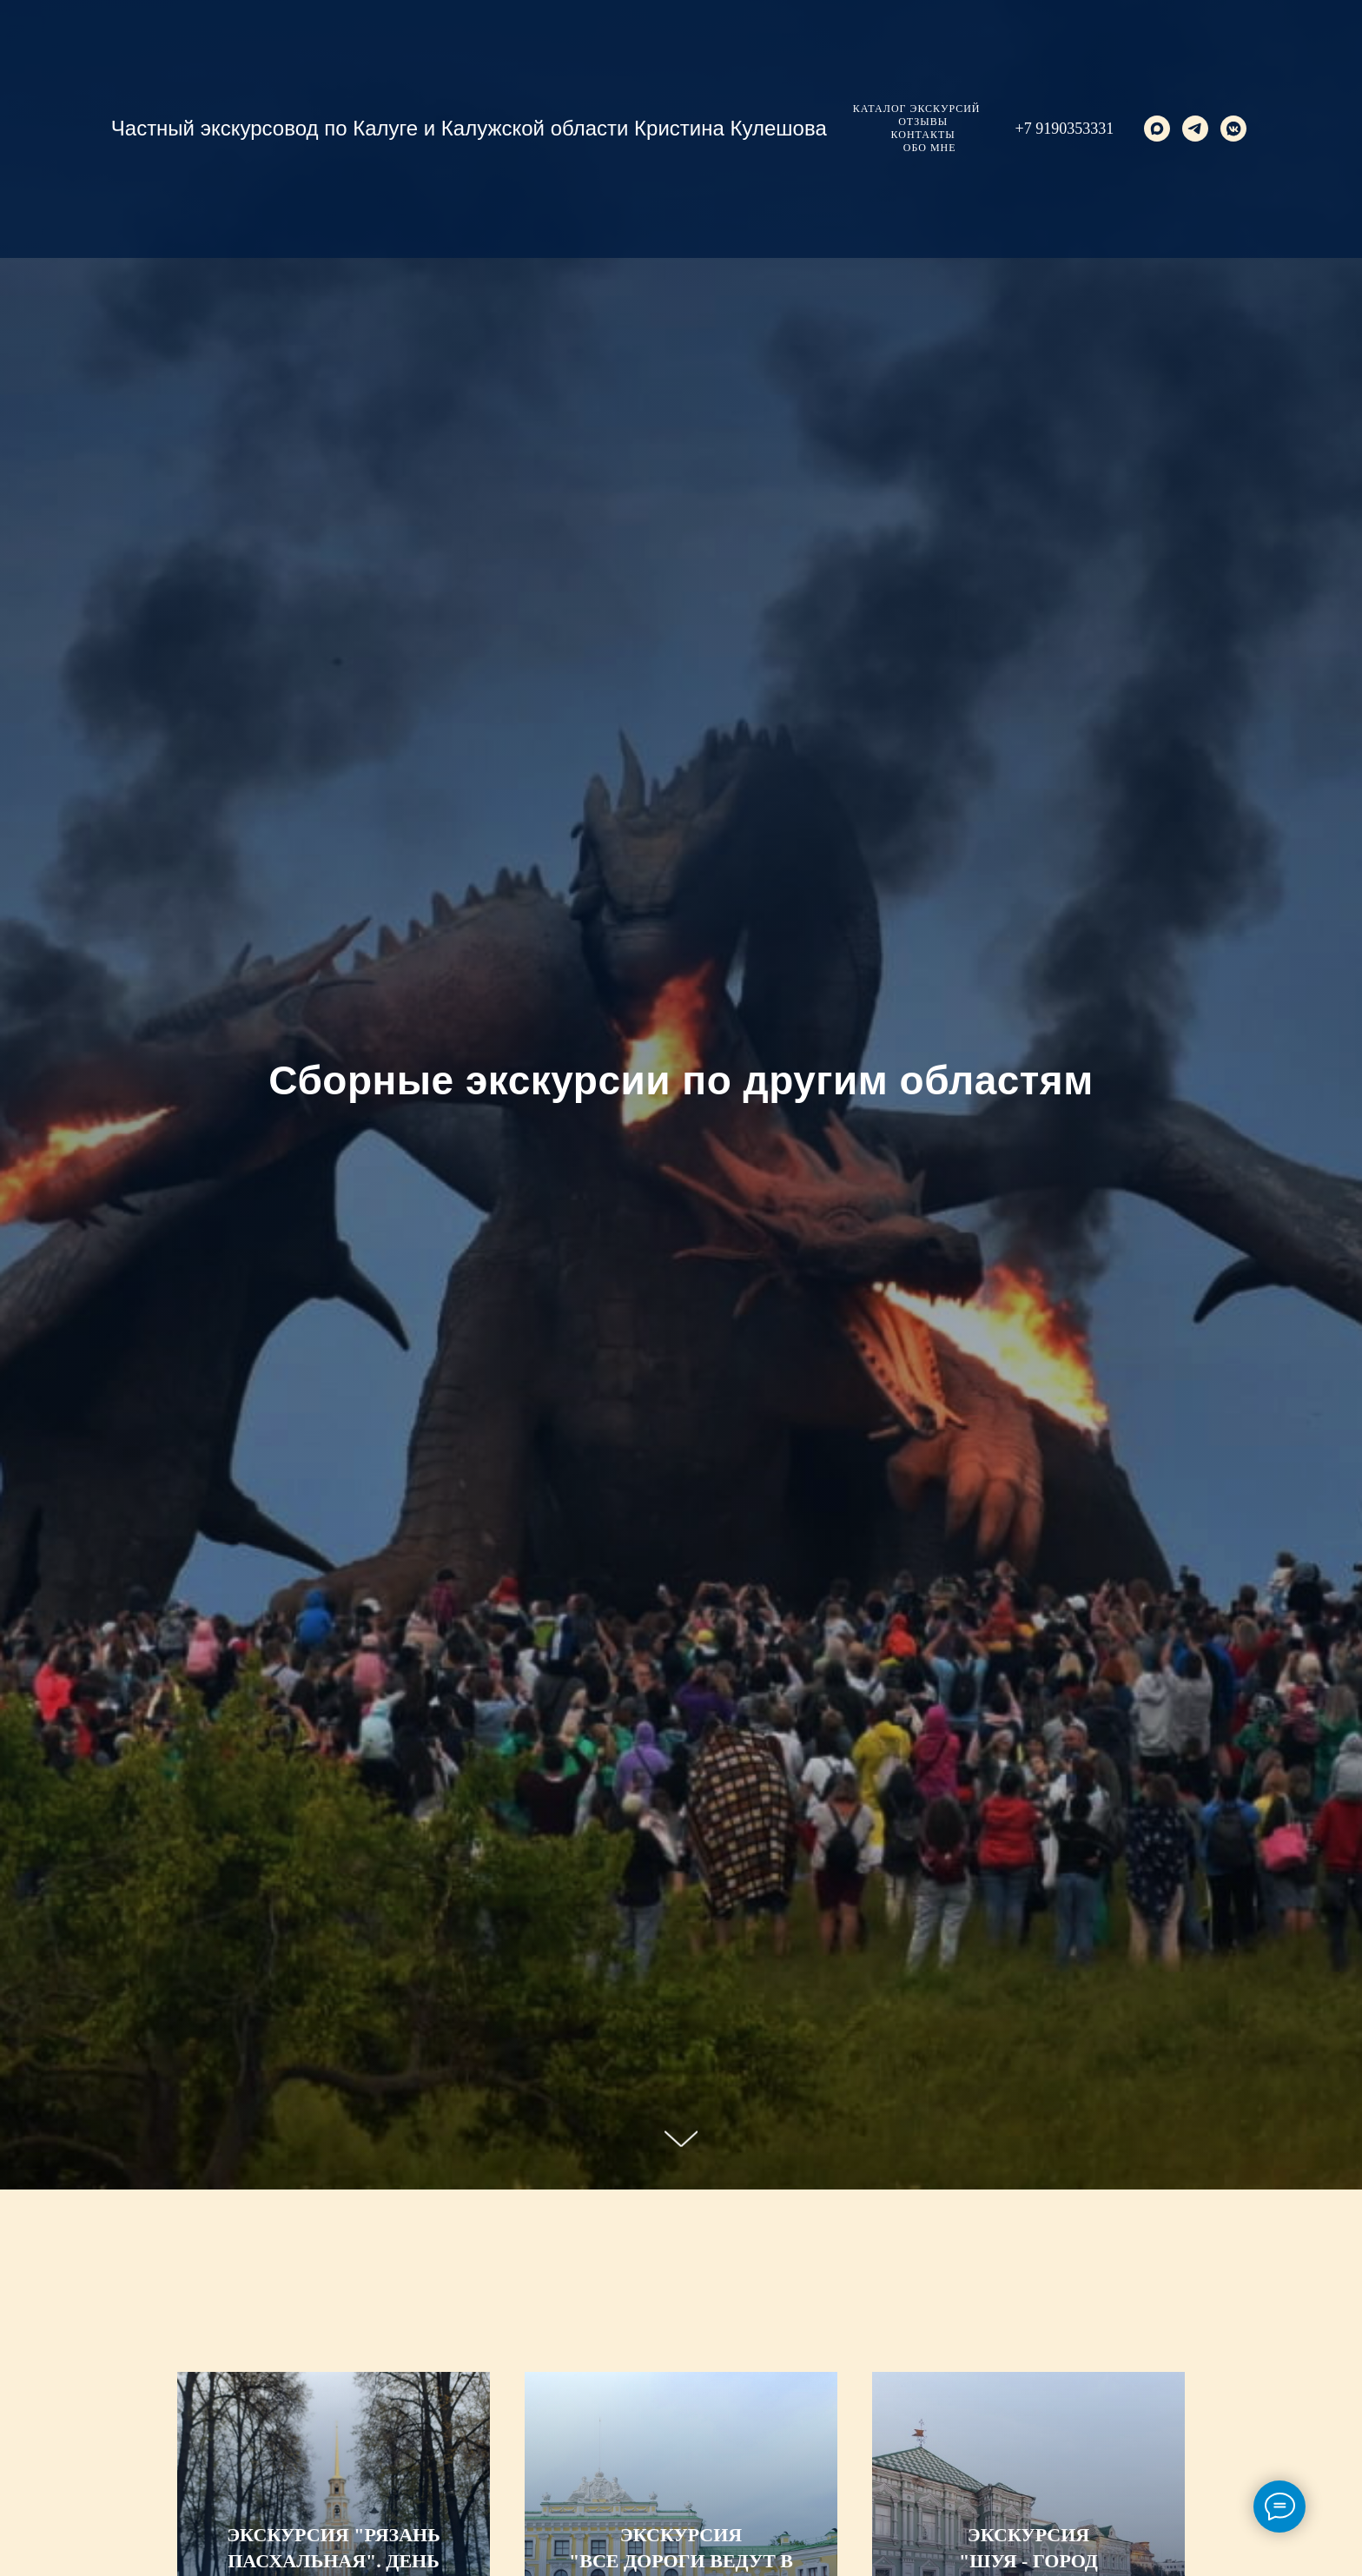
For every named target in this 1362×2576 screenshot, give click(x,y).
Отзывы (923, 122)
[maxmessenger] (1157, 129)
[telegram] (1195, 129)
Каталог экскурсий (917, 108)
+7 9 (1029, 128)
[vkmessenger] (1233, 129)
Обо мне (929, 148)
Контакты (923, 135)
